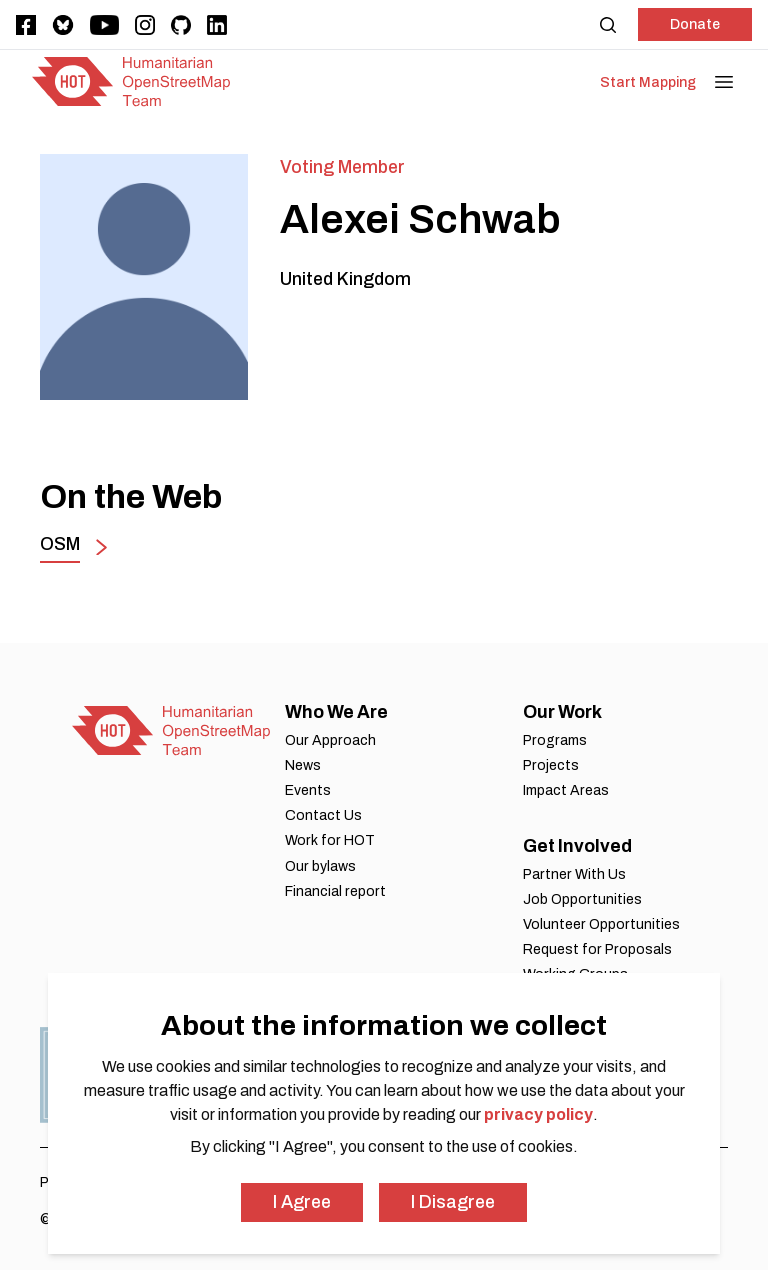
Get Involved (577, 846)
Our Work (562, 712)
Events (308, 790)
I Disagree (453, 1202)
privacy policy (538, 1114)
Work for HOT (330, 840)
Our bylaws (320, 866)
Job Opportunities (582, 899)
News (303, 765)
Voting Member (342, 167)
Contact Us (323, 815)
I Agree (302, 1202)
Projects (551, 765)
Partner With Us (574, 874)
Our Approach (330, 740)
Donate (695, 24)
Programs (555, 740)
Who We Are (336, 712)
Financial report (335, 891)
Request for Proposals (597, 949)
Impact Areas (566, 790)
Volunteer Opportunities (601, 924)
